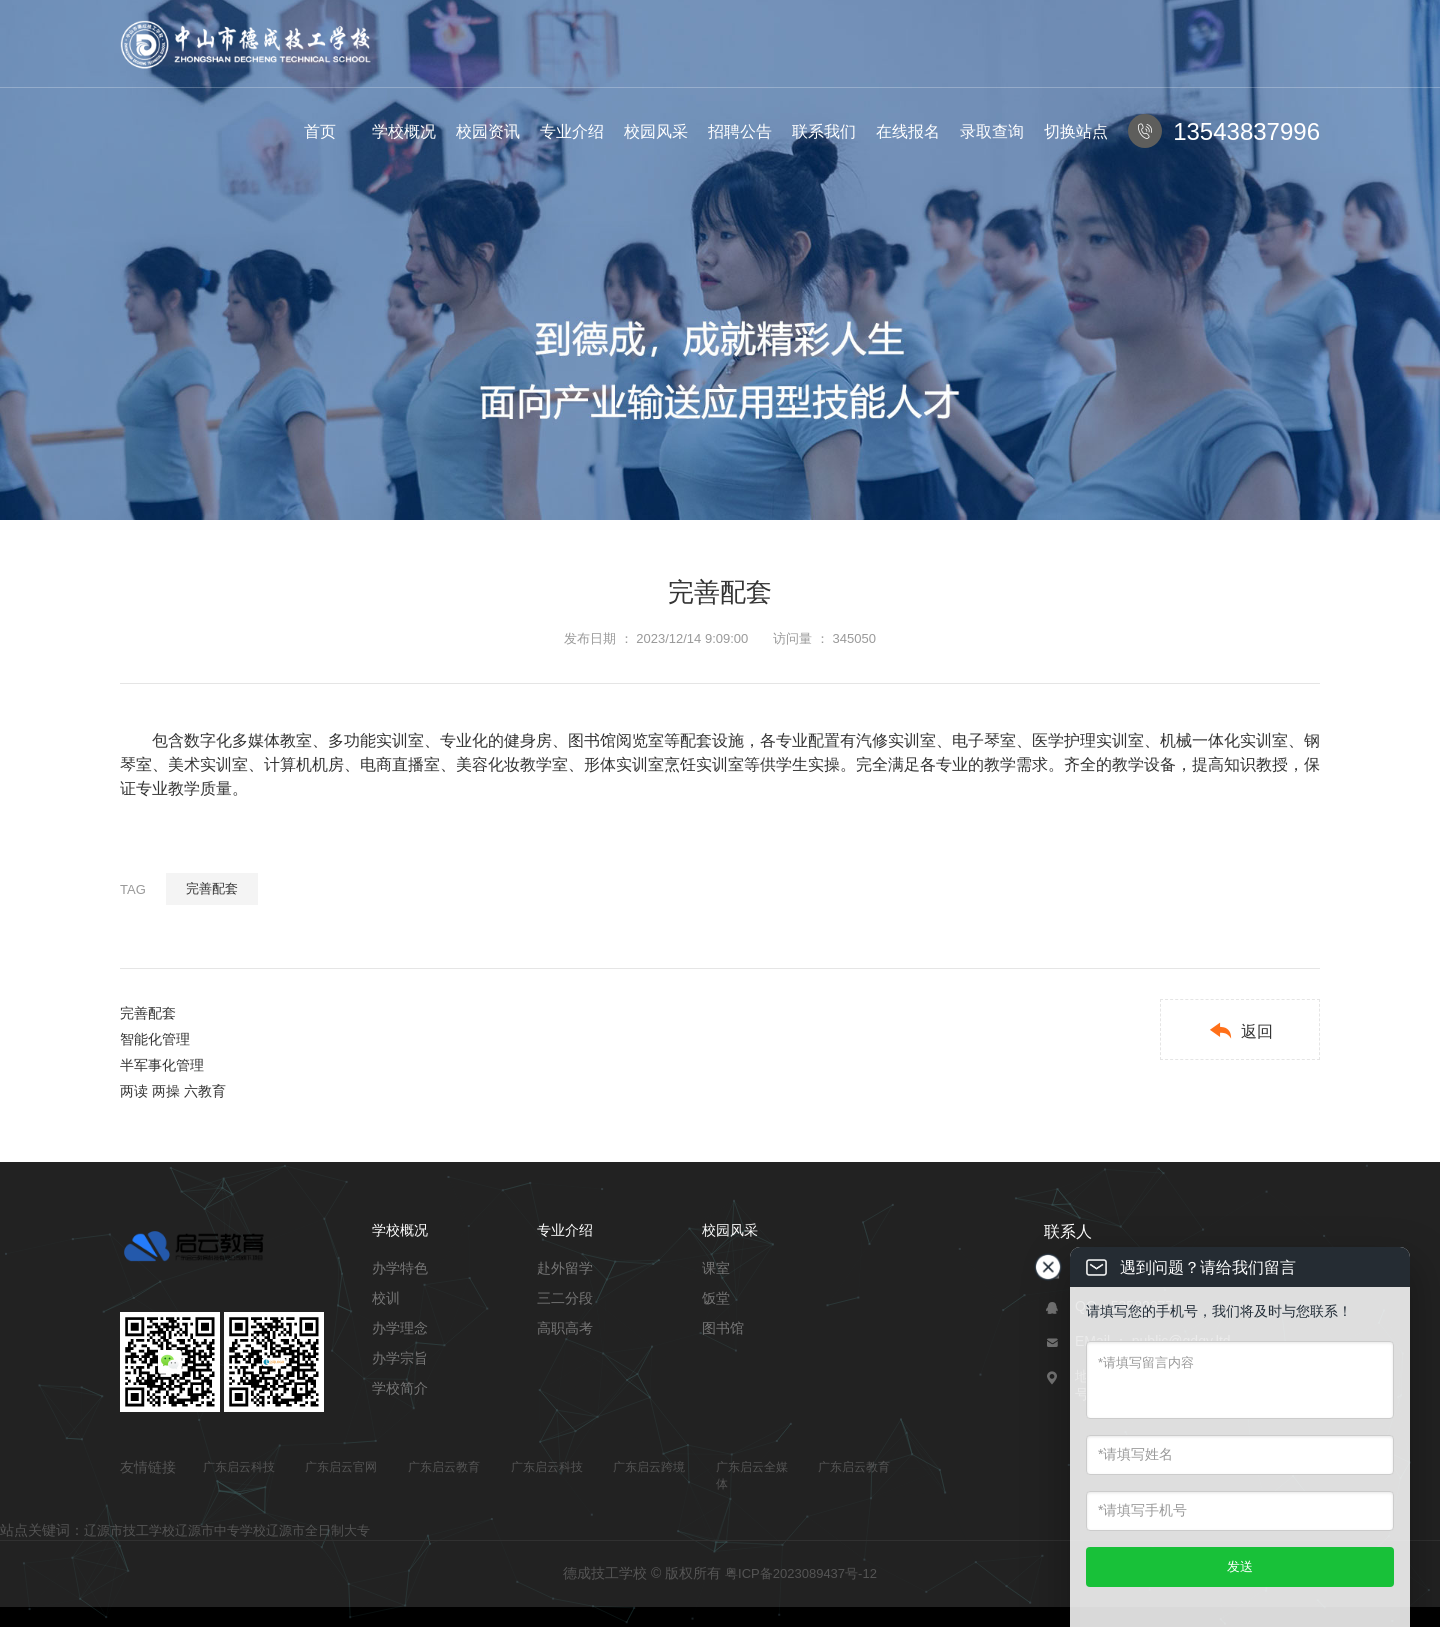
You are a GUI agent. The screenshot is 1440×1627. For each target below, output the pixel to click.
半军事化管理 (162, 1065)
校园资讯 (488, 131)
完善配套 (212, 888)
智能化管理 (155, 1039)
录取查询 (992, 131)
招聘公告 (740, 131)
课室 (716, 1268)
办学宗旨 (400, 1358)
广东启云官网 (341, 1467)
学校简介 (400, 1388)
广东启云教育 (444, 1467)
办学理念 (400, 1328)
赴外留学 (565, 1268)
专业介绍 (572, 131)
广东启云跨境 (649, 1467)
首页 (320, 131)
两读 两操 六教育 (173, 1091)
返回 (1240, 1030)
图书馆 (723, 1328)
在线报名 (908, 131)
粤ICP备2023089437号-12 (801, 1573)
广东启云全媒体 (752, 1475)
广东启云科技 (239, 1467)
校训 (386, 1298)
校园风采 (656, 131)
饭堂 (716, 1298)
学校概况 (404, 131)
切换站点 (1076, 131)
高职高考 (565, 1328)
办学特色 (400, 1268)
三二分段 (565, 1298)
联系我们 (824, 131)
